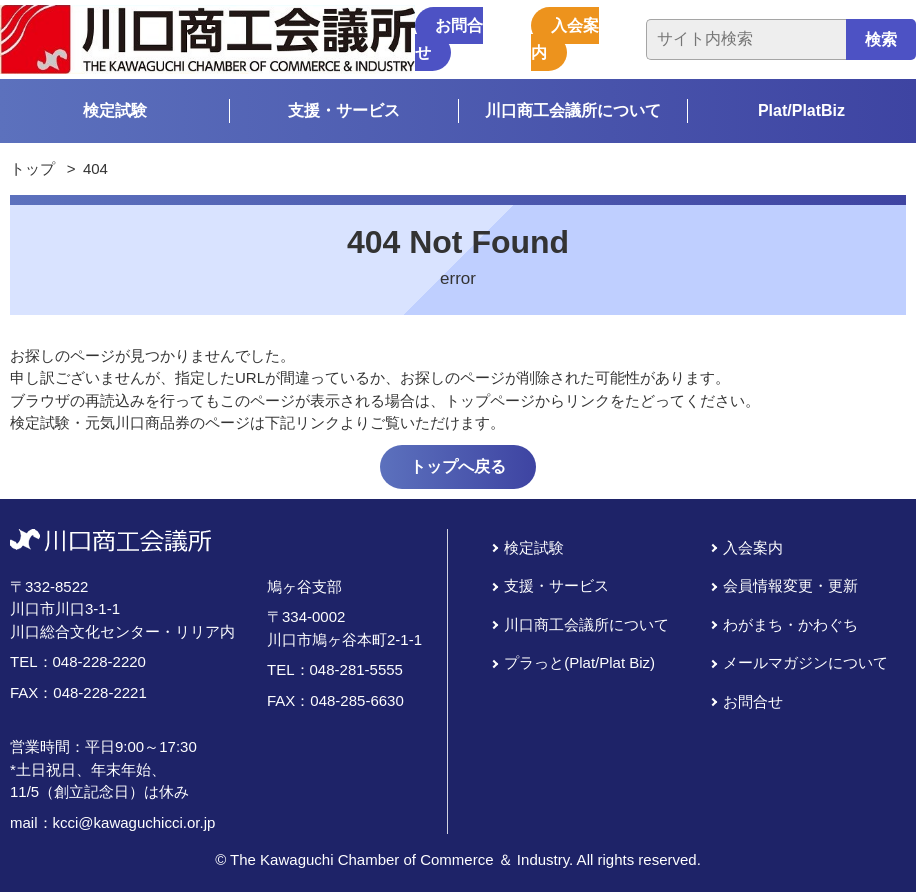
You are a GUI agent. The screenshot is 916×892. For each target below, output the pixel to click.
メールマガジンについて (805, 662)
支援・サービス (344, 110)
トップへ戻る (458, 466)
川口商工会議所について (573, 110)
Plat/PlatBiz (801, 110)
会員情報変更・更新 (790, 585)
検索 (881, 39)
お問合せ (449, 39)
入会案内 (565, 39)
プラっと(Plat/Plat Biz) (579, 662)
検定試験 (115, 110)
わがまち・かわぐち (790, 624)
